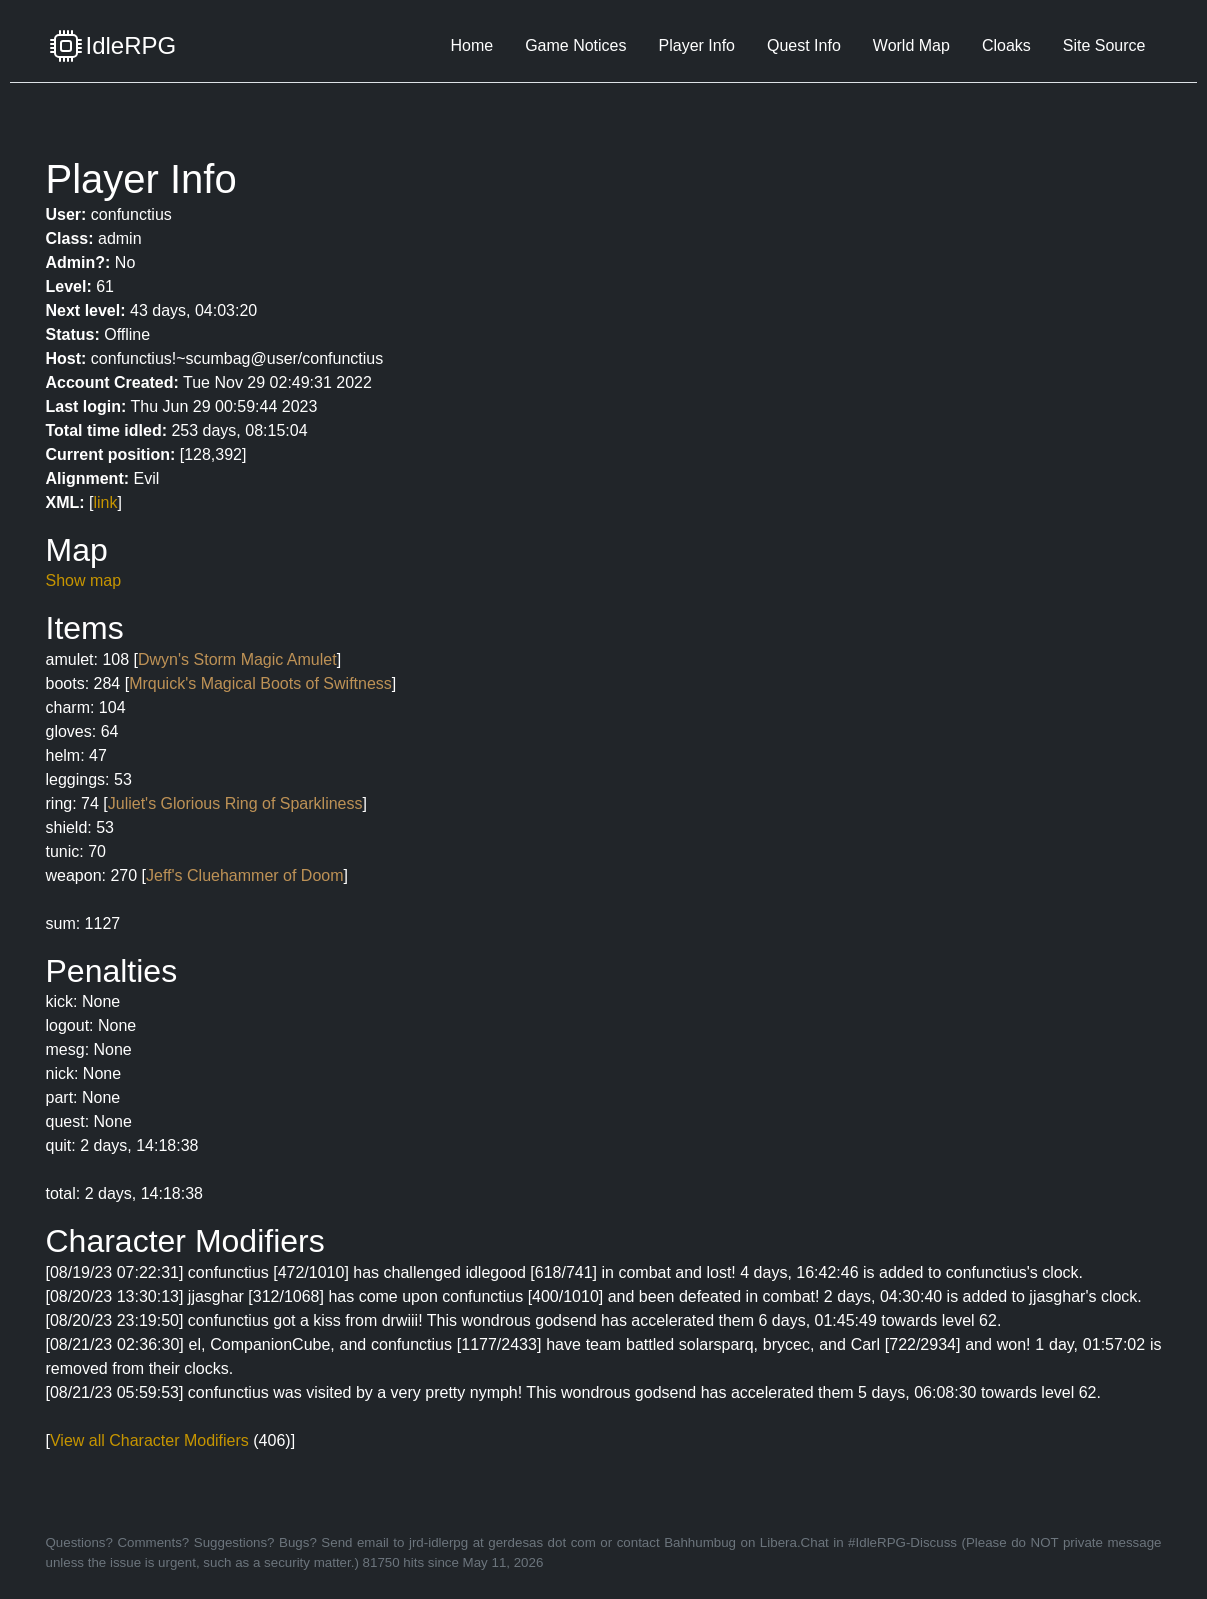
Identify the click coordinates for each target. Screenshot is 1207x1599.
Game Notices (575, 45)
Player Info (697, 45)
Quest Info (804, 45)
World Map (911, 45)
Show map (84, 580)
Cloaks (1006, 45)
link (106, 502)
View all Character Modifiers (149, 1440)
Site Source (1104, 45)
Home (471, 45)
